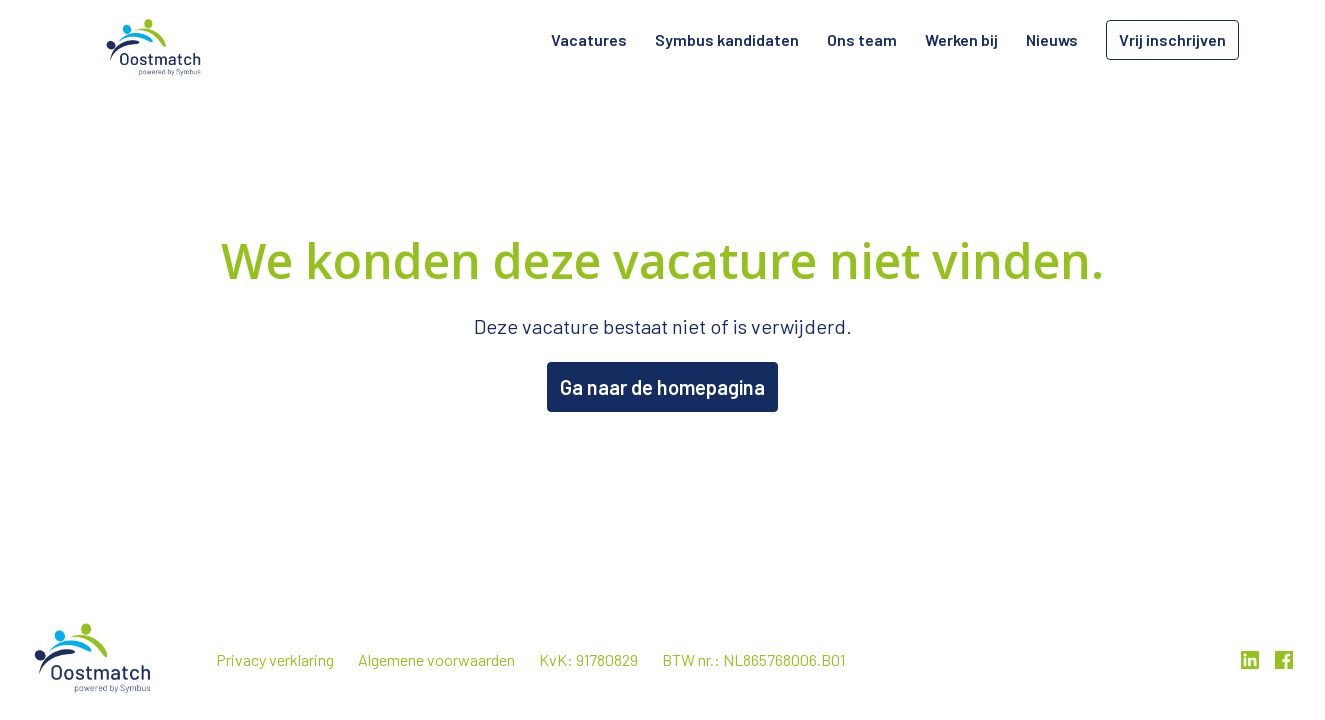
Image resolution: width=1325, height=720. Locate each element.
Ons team (862, 39)
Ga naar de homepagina (662, 387)
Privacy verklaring (275, 659)
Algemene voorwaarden (436, 659)
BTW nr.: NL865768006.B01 (753, 659)
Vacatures (589, 39)
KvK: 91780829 (588, 659)
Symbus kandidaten (727, 39)
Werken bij (961, 39)
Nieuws (1052, 39)
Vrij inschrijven (1172, 39)
